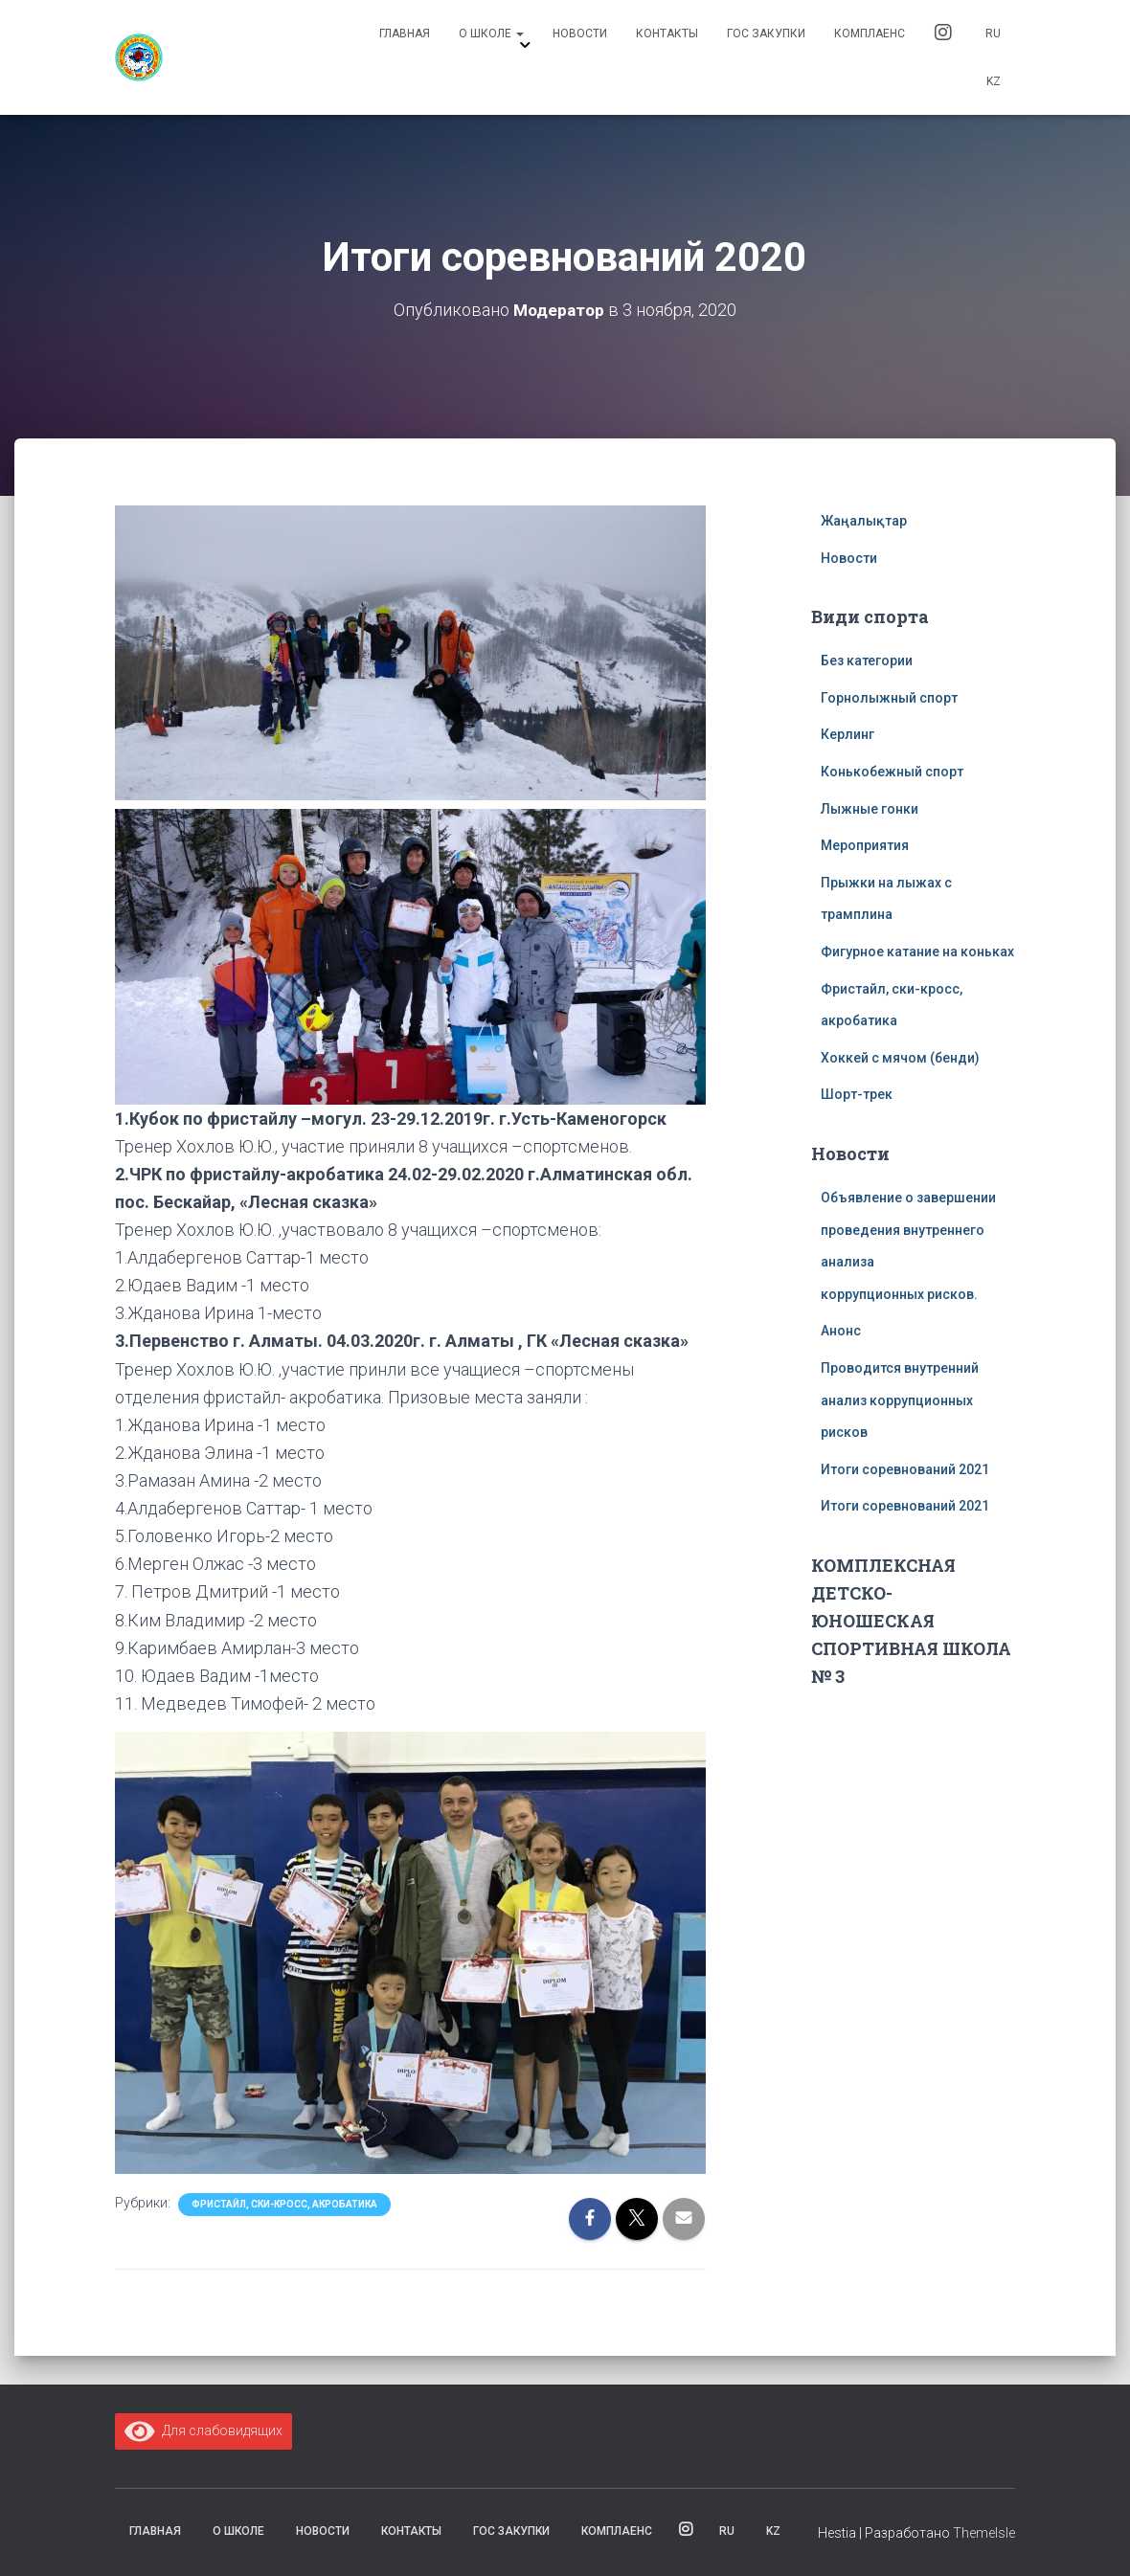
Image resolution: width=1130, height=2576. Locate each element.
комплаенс (869, 33)
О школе (491, 33)
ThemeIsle (984, 2533)
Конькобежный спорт (892, 771)
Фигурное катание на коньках (917, 951)
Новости (580, 33)
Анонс (841, 1330)
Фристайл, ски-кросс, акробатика (284, 2204)
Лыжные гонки (869, 809)
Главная (404, 33)
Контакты (667, 33)
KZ (993, 81)
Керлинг (847, 734)
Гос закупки (766, 33)
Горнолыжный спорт (889, 698)
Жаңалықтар (864, 520)
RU (993, 33)
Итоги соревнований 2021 (905, 1469)
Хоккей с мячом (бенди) (900, 1057)
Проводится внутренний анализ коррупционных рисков (900, 1400)
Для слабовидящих (203, 2430)
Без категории (867, 660)
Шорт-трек (857, 1094)
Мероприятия (865, 845)
